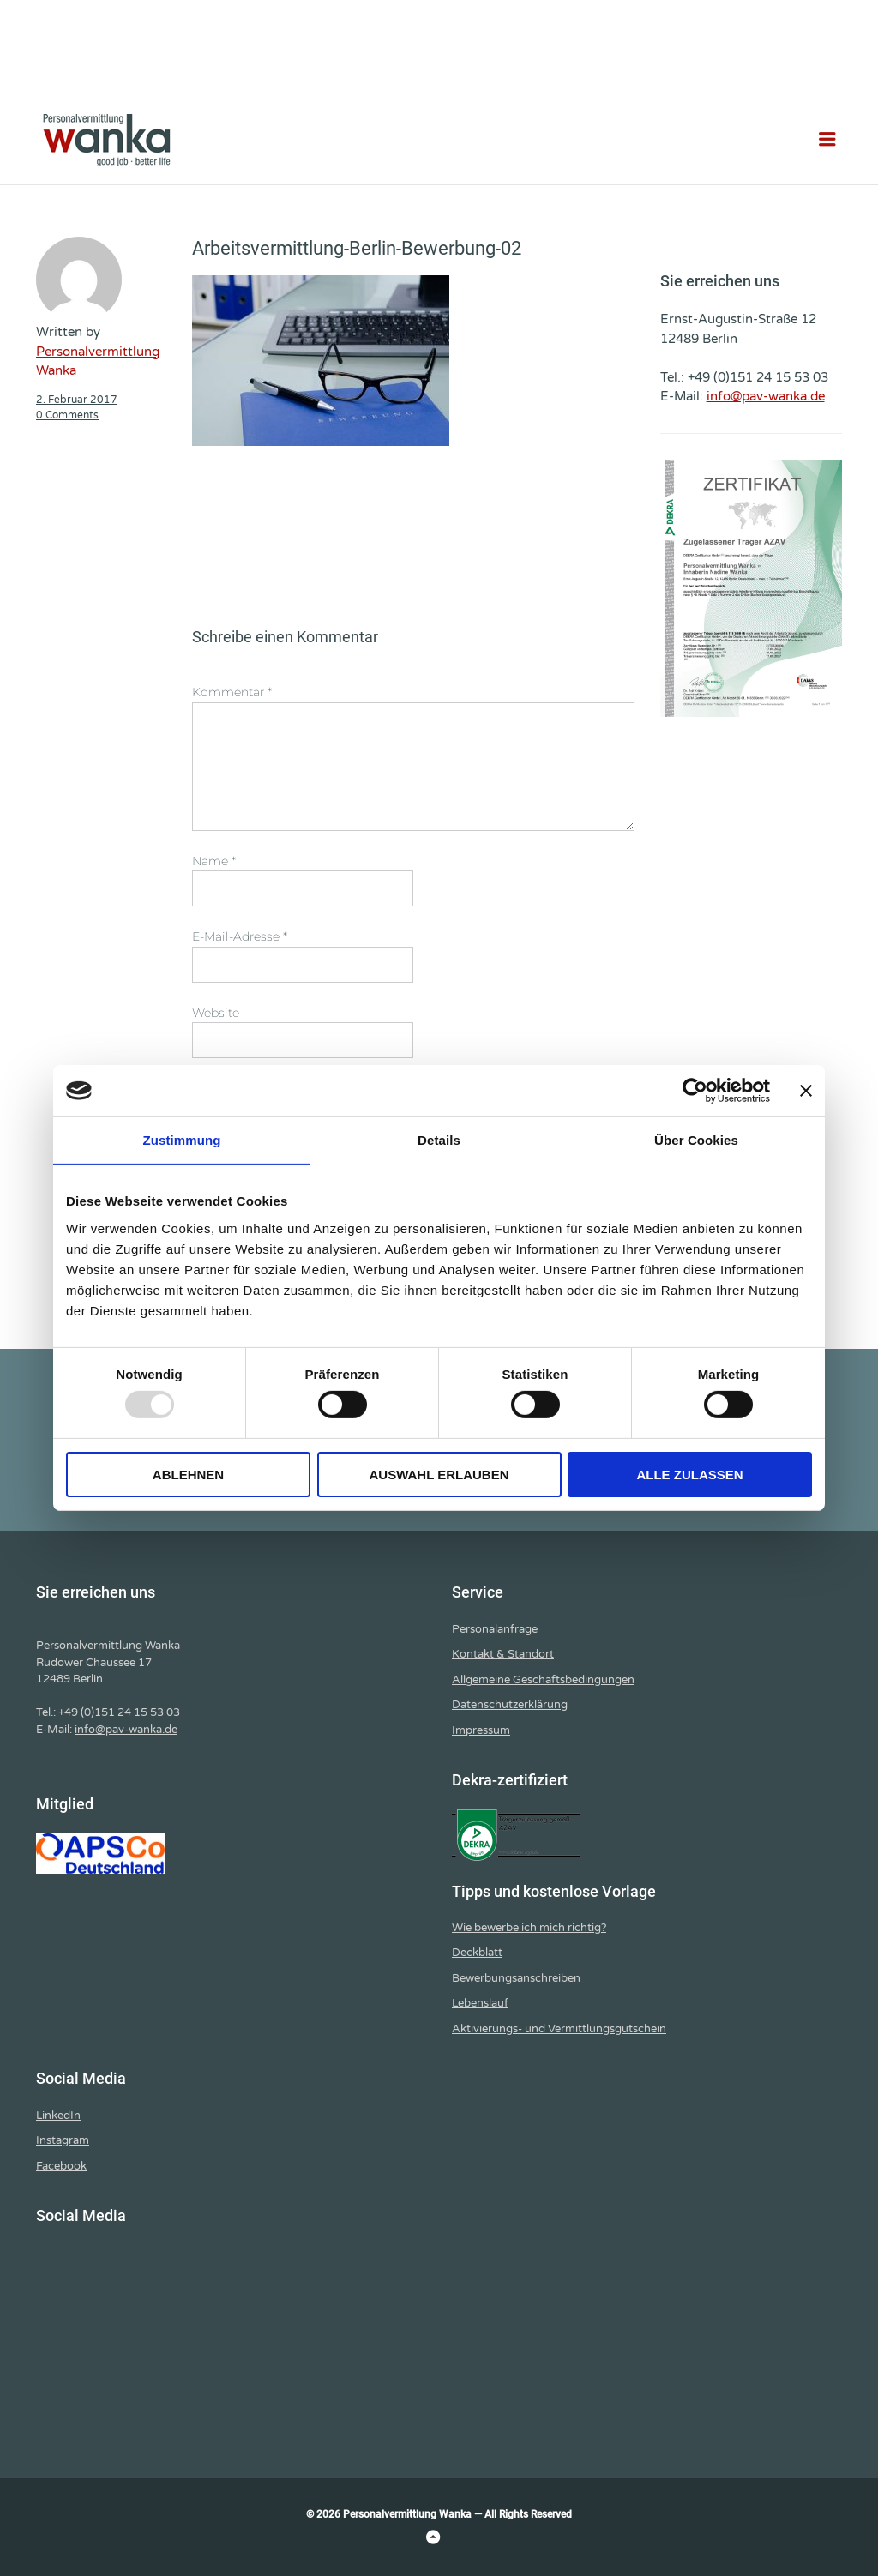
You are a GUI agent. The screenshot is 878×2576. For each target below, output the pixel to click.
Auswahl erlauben (438, 1474)
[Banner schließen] (806, 1091)
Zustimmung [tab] (182, 1140)
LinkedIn (58, 2115)
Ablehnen (188, 1474)
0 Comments (67, 415)
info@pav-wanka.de (766, 396)
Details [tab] (439, 1140)
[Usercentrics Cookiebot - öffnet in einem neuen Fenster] (695, 1091)
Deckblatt (477, 1952)
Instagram (62, 2140)
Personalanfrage (495, 1629)
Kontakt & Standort (503, 1654)
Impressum (481, 1730)
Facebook (61, 2166)
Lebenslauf (480, 2003)
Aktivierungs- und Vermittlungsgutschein (559, 2029)
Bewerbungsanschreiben (516, 1978)
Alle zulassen (689, 1474)
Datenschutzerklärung (510, 1705)
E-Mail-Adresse (239, 936)
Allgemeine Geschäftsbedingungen (543, 1680)
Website (215, 1012)
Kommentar (232, 692)
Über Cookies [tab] (696, 1140)
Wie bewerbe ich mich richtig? (529, 1928)
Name (214, 861)
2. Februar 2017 (76, 400)
